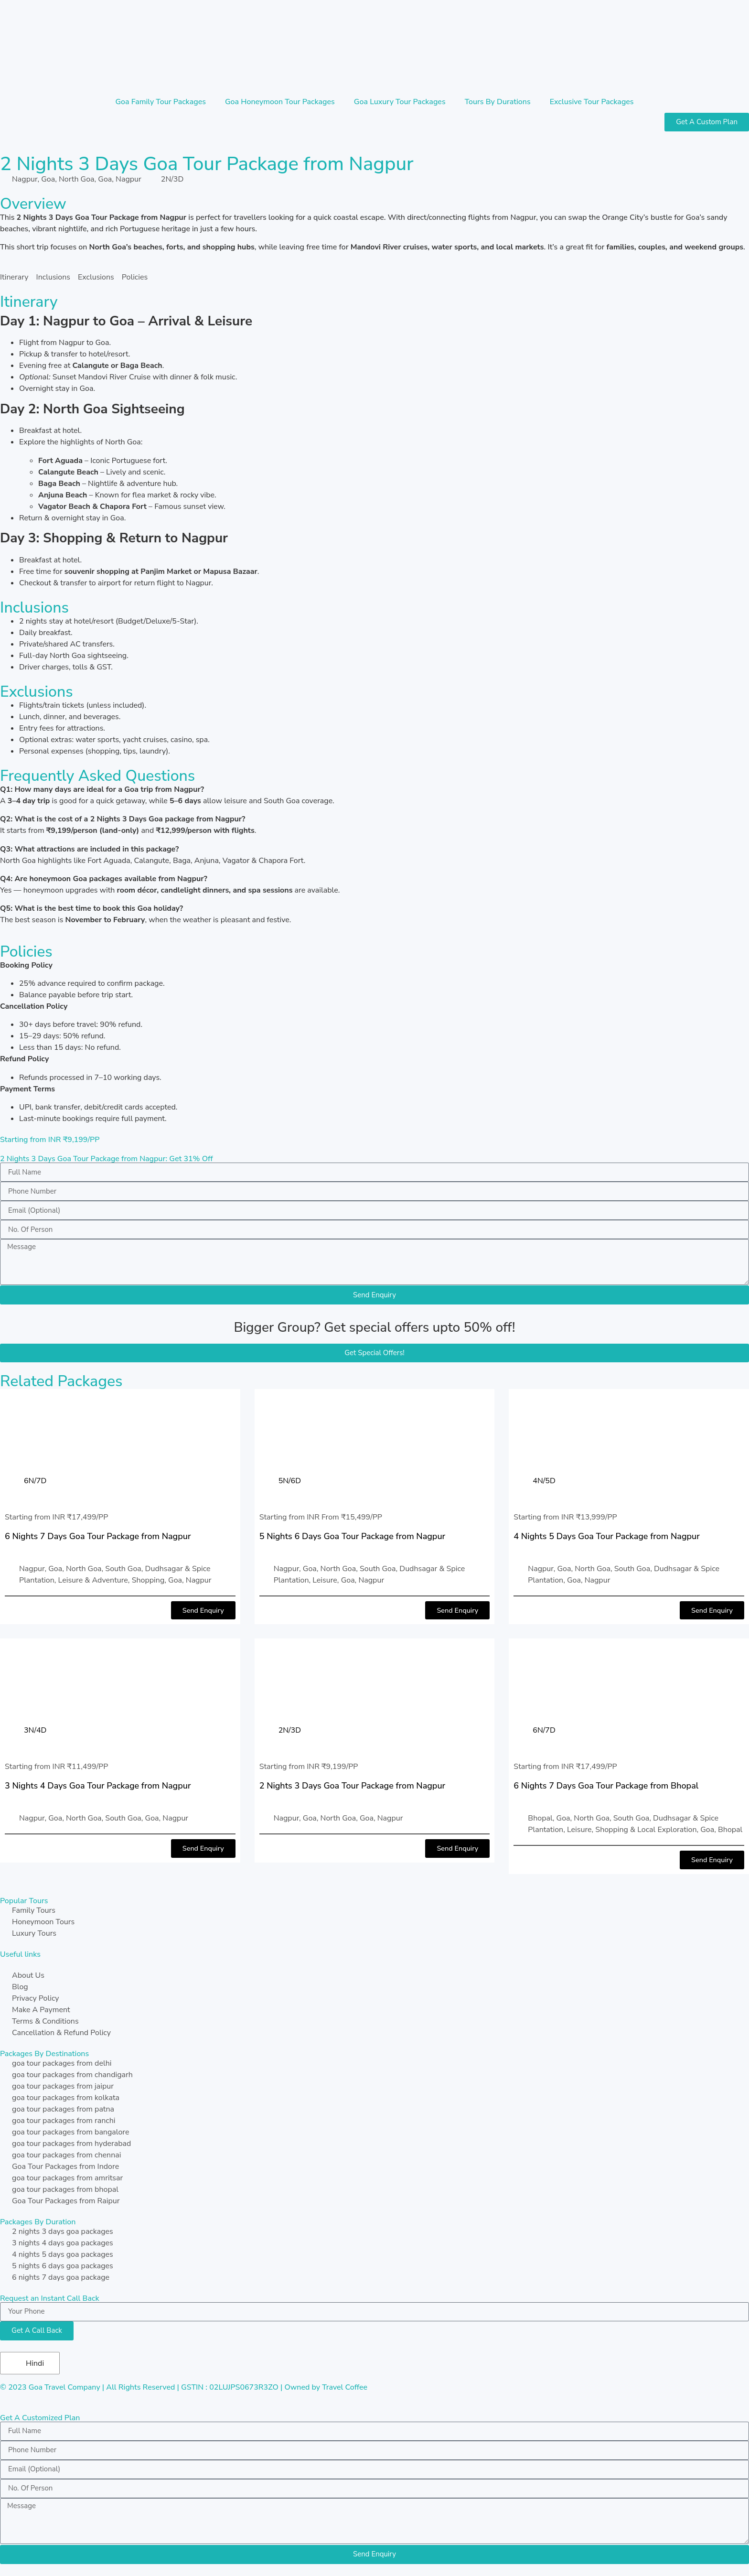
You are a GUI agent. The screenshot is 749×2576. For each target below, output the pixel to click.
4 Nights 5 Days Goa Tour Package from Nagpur (607, 1536)
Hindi (29, 2364)
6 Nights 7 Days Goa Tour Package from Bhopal (606, 1786)
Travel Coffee (344, 2387)
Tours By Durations (498, 102)
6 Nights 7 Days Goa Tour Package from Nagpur (98, 1536)
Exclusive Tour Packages (592, 102)
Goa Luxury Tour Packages (400, 102)
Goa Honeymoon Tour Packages (280, 102)
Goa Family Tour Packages (160, 102)
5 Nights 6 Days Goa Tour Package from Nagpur (352, 1536)
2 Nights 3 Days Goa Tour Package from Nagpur (352, 1786)
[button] (202, 1610)
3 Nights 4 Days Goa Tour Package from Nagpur (98, 1786)
